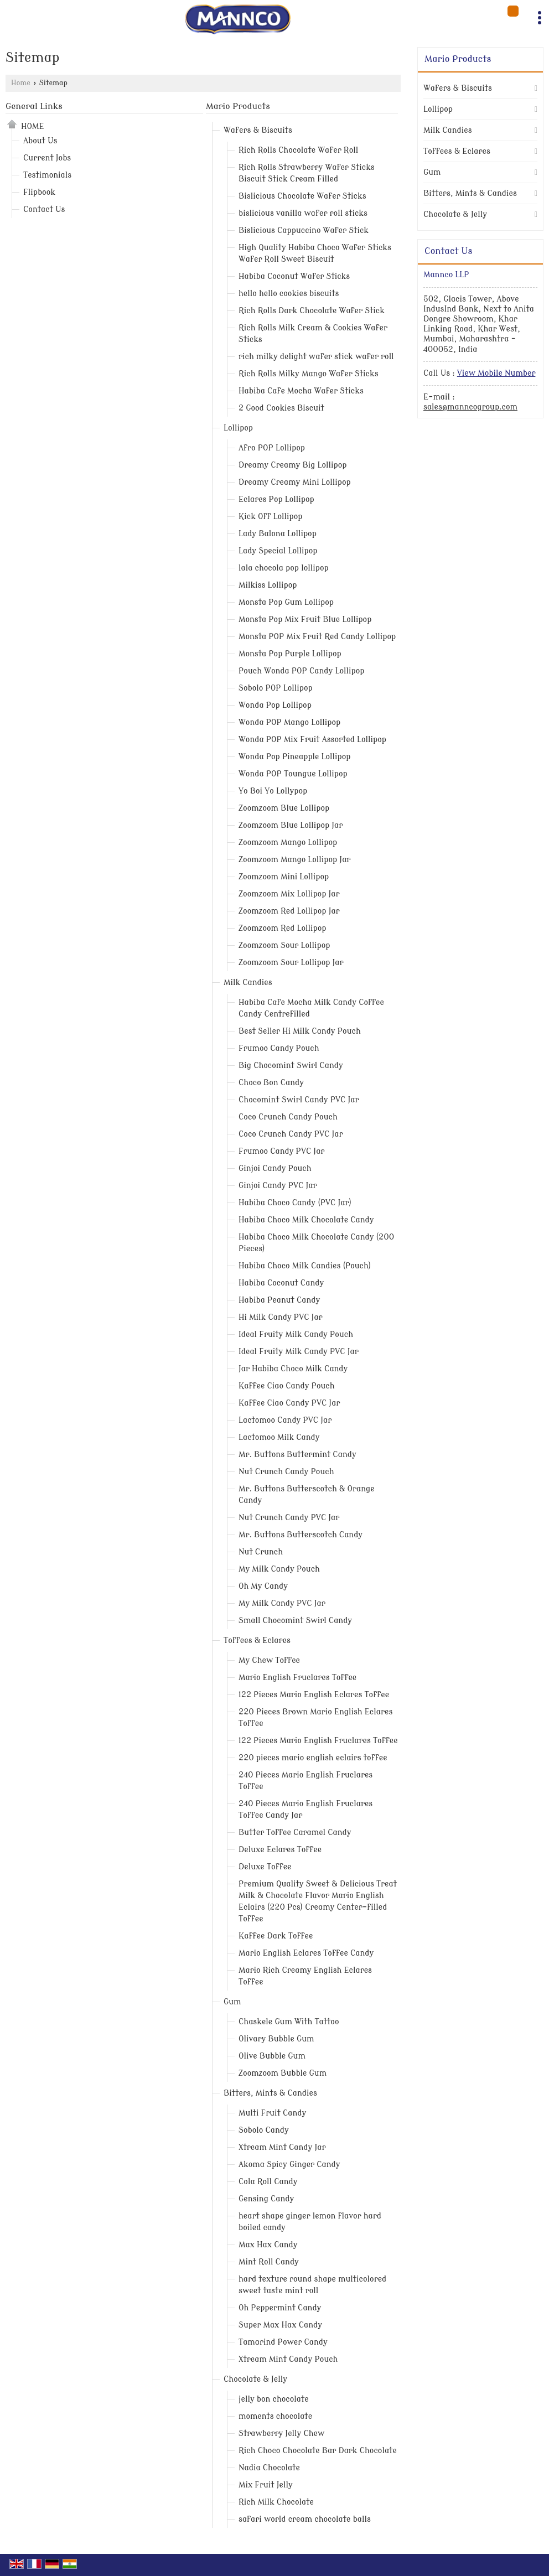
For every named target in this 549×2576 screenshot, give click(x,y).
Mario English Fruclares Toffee (297, 1677)
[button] (496, 373)
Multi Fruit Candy (272, 2113)
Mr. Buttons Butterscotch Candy (300, 1535)
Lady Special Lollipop (278, 551)
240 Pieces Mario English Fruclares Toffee (305, 1781)
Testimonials (47, 175)
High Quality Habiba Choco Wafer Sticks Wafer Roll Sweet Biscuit (315, 253)
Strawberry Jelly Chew (281, 2433)
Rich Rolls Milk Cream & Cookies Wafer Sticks (313, 334)
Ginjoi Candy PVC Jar (278, 1185)
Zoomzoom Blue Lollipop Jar (291, 825)
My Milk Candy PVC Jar (282, 1603)
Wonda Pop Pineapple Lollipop (295, 757)
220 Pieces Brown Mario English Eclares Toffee (315, 1718)
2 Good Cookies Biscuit (281, 408)
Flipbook (39, 192)
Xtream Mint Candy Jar (282, 2147)
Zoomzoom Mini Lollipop (284, 877)
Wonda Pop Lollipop (275, 705)
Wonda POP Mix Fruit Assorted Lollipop (312, 739)
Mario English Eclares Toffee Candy (306, 1953)
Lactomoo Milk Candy (279, 1437)
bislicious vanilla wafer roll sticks (303, 213)
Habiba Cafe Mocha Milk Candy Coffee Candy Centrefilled (311, 1008)
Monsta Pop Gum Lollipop (286, 602)
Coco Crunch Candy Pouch (288, 1117)
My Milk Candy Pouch (279, 1569)
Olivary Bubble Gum (276, 2039)
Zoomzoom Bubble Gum (283, 2073)
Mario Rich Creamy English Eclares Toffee (305, 1976)
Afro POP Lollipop (272, 448)
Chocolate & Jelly (255, 2379)
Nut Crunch (261, 1552)
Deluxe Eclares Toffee (280, 1850)
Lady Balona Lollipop (278, 534)
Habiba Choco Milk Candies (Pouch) (305, 1266)
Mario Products (238, 106)
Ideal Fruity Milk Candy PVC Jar (299, 1351)
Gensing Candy (266, 2199)
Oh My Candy (263, 1586)
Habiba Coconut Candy (281, 1283)
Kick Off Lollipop (271, 516)
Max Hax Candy (268, 2245)
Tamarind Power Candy (283, 2342)
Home (20, 83)
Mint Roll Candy (269, 2262)
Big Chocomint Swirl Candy (291, 1065)
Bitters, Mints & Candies (270, 2093)
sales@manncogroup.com (470, 407)
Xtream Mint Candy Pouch (288, 2359)
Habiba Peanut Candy (279, 1300)
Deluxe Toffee (265, 1867)
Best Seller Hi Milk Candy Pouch (300, 1031)
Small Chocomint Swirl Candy (295, 1620)
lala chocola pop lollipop (284, 568)
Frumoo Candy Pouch (279, 1048)
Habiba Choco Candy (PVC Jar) (295, 1203)
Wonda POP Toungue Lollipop (293, 774)
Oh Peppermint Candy (280, 2308)
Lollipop (238, 428)
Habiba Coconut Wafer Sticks (294, 276)
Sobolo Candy (264, 2130)
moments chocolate (275, 2416)
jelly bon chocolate (274, 2399)
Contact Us (44, 209)
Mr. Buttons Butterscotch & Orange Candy (307, 1495)
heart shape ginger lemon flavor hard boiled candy (310, 2222)
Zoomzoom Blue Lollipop (284, 808)
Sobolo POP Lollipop (276, 688)
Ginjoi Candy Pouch (275, 1168)
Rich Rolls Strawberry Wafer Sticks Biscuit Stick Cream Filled (307, 173)
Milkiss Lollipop (268, 585)
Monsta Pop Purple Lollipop (290, 654)
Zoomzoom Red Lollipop (283, 928)
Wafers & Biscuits (258, 130)
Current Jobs (47, 158)
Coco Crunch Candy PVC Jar (291, 1134)
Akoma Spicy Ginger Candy (289, 2164)
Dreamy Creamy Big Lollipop (293, 465)
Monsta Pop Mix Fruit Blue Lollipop (305, 619)
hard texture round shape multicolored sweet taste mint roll (312, 2285)
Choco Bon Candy (271, 1083)
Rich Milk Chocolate (276, 2502)
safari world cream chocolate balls (305, 2519)
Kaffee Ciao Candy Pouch (287, 1386)
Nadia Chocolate (269, 2468)
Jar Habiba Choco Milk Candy (293, 1369)
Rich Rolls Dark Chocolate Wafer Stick (312, 311)
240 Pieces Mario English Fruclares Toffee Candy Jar (305, 1810)
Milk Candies (248, 982)
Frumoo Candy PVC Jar (281, 1151)
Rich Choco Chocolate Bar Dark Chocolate (318, 2451)
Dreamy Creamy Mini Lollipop (295, 482)
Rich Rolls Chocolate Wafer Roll (298, 150)
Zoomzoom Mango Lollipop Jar (294, 860)
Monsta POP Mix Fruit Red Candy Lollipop (317, 637)
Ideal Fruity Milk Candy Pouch (296, 1334)
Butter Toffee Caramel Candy (295, 1832)
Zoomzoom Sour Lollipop (284, 945)
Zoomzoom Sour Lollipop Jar (291, 962)
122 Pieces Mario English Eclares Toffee (314, 1695)
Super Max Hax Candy (280, 2325)
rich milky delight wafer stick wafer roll (316, 357)
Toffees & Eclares (257, 1640)
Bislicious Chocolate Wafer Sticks (302, 196)
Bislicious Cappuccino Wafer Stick (304, 230)
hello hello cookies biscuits (289, 293)
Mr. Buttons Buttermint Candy (297, 1454)
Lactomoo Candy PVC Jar (285, 1420)
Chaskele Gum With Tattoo (289, 2022)
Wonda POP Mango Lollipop (289, 722)
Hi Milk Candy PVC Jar (281, 1317)
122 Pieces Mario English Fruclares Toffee (318, 1741)
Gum (232, 2002)
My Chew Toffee (269, 1660)
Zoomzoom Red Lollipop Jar (289, 911)
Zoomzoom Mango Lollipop (288, 842)
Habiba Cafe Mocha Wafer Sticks (301, 391)
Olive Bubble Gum (272, 2056)
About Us (40, 141)
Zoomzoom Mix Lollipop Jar (289, 894)
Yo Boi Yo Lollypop (273, 791)
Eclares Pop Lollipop (276, 499)
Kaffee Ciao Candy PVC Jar (289, 1403)
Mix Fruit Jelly (266, 2485)
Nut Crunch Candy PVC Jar (289, 1518)
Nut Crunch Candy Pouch (286, 1472)
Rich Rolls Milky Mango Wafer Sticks (309, 374)
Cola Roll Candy (268, 2182)
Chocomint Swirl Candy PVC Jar (299, 1100)
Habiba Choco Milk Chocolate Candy (306, 1220)
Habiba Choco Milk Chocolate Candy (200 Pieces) (316, 1243)
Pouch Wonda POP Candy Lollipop (301, 671)
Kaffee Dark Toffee (276, 1936)
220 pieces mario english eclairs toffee (313, 1758)
